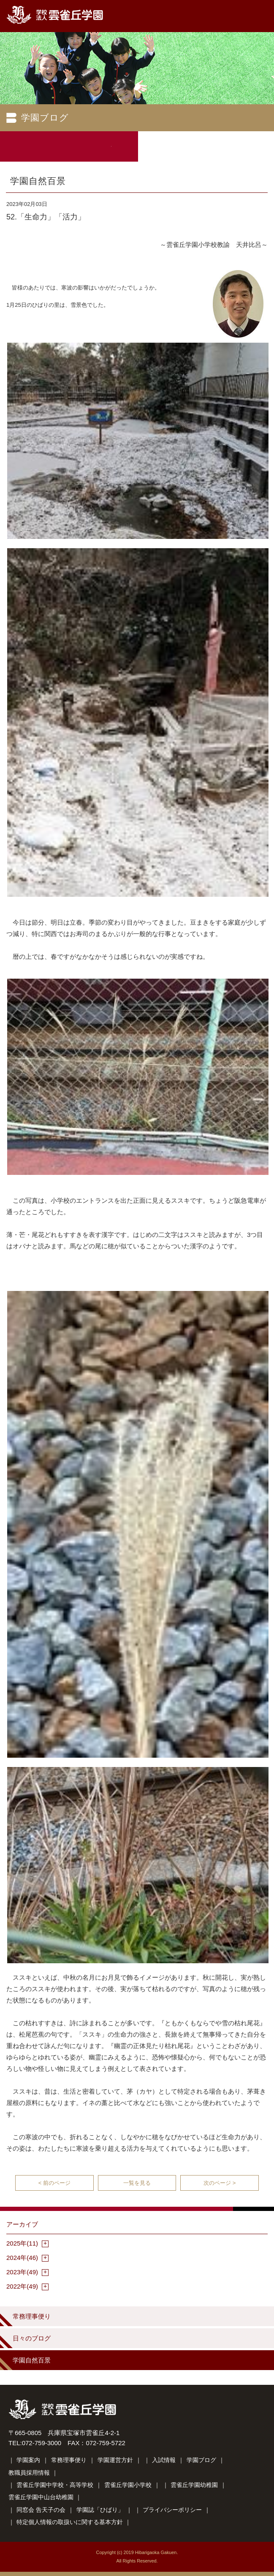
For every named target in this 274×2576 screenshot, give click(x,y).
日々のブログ (32, 2338)
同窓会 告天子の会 (40, 2509)
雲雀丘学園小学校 (128, 2484)
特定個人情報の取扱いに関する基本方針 (69, 2522)
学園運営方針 (115, 2460)
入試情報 (164, 2460)
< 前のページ (54, 2183)
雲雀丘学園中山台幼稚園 (40, 2497)
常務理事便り (32, 2316)
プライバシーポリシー (172, 2509)
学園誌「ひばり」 (100, 2509)
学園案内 (28, 2460)
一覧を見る (137, 2183)
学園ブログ (201, 2460)
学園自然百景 (32, 2360)
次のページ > (219, 2183)
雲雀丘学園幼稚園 (194, 2484)
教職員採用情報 (29, 2472)
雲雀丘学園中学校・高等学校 (54, 2484)
